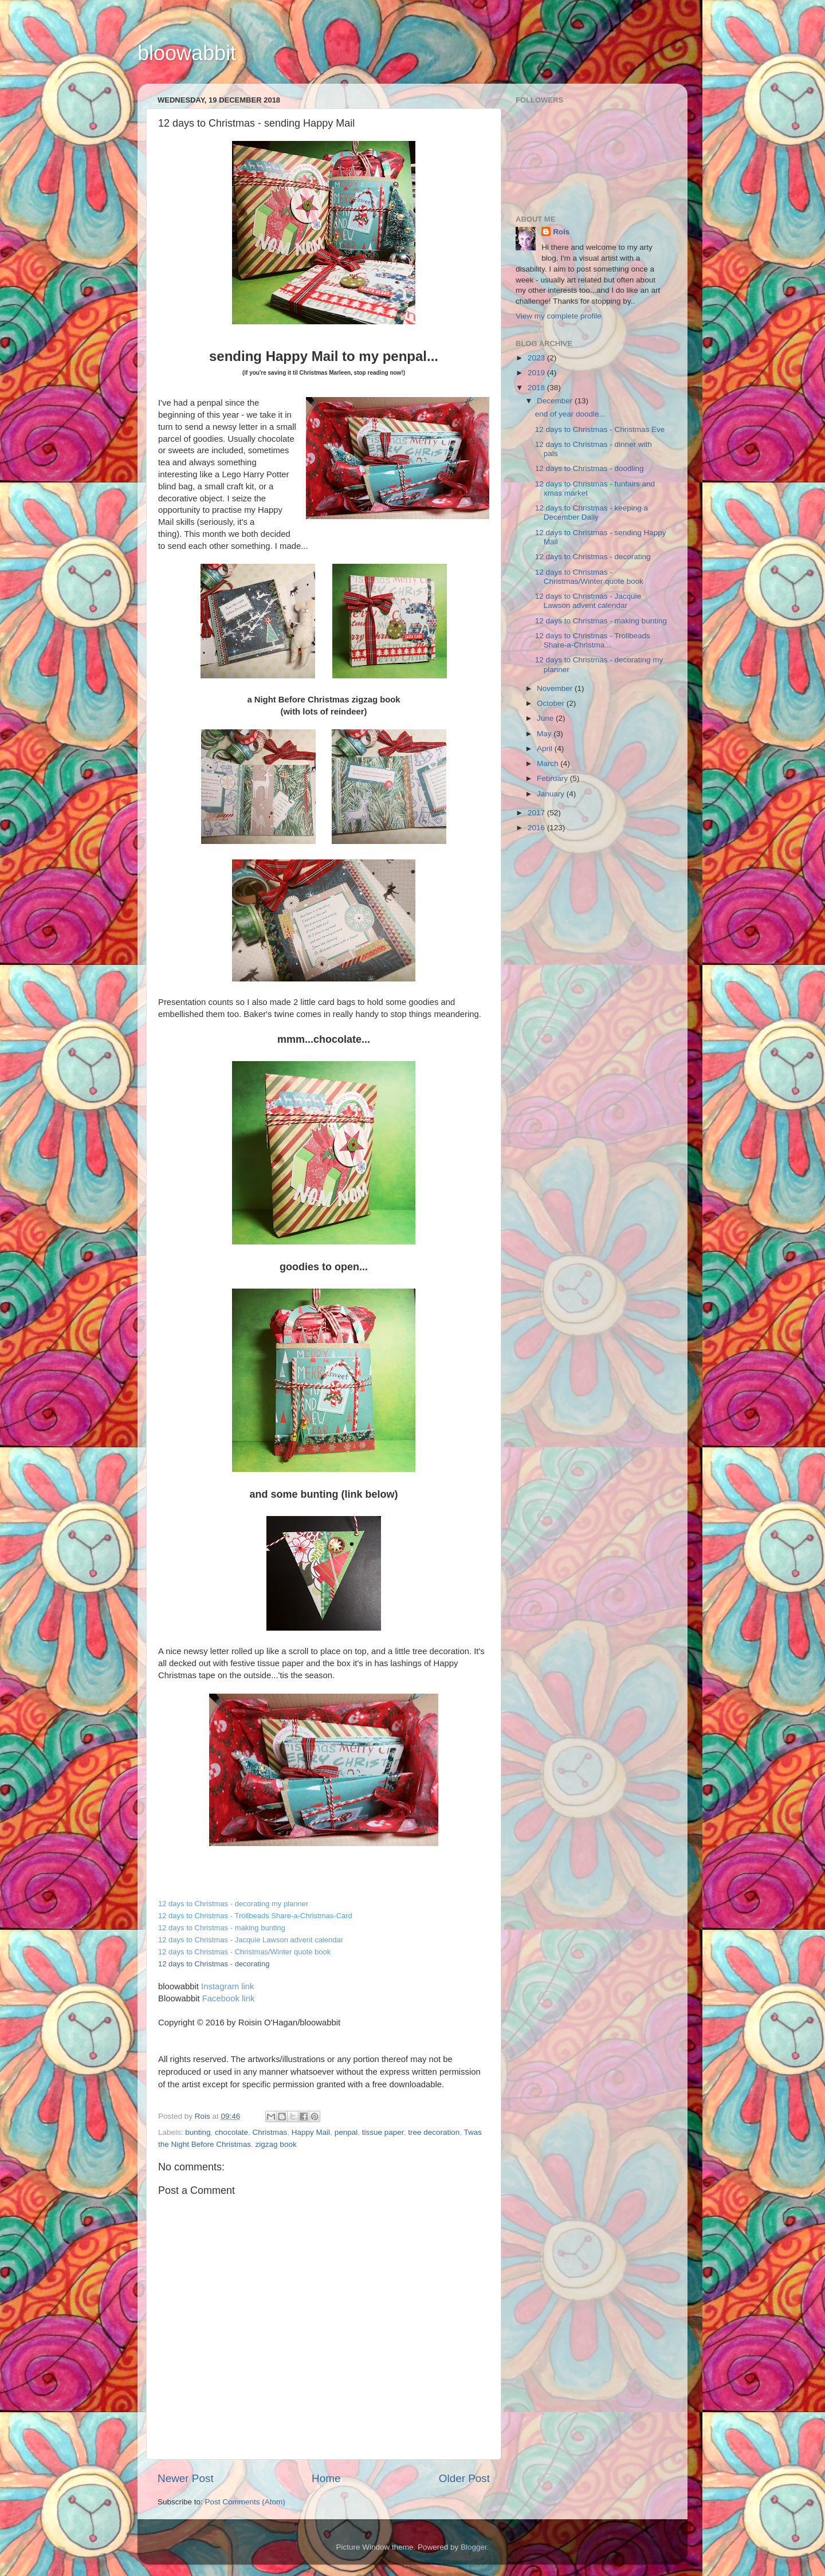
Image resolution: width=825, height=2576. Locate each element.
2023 (537, 358)
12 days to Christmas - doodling (589, 468)
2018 (537, 387)
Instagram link (227, 1986)
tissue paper (383, 2132)
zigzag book (276, 2144)
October (552, 703)
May (545, 733)
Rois (561, 231)
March (548, 763)
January (552, 794)
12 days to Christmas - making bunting (601, 620)
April (546, 748)
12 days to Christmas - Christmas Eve (600, 429)
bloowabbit (187, 53)
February (553, 778)
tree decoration (433, 2132)
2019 (537, 372)
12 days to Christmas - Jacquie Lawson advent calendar (250, 1939)
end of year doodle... (570, 414)
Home (326, 2478)
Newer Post (186, 2478)
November (556, 688)
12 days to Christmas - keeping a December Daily (591, 512)
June (546, 718)
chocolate (231, 2132)
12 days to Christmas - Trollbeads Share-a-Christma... (592, 640)
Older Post (464, 2478)
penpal (346, 2132)
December (556, 400)
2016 (537, 827)
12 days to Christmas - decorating (593, 556)
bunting (197, 2132)
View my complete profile (559, 316)
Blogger (474, 2547)
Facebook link (228, 1998)
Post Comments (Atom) (245, 2502)
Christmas (269, 2132)
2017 (537, 812)
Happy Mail (311, 2132)
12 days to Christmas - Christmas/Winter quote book (244, 1951)
